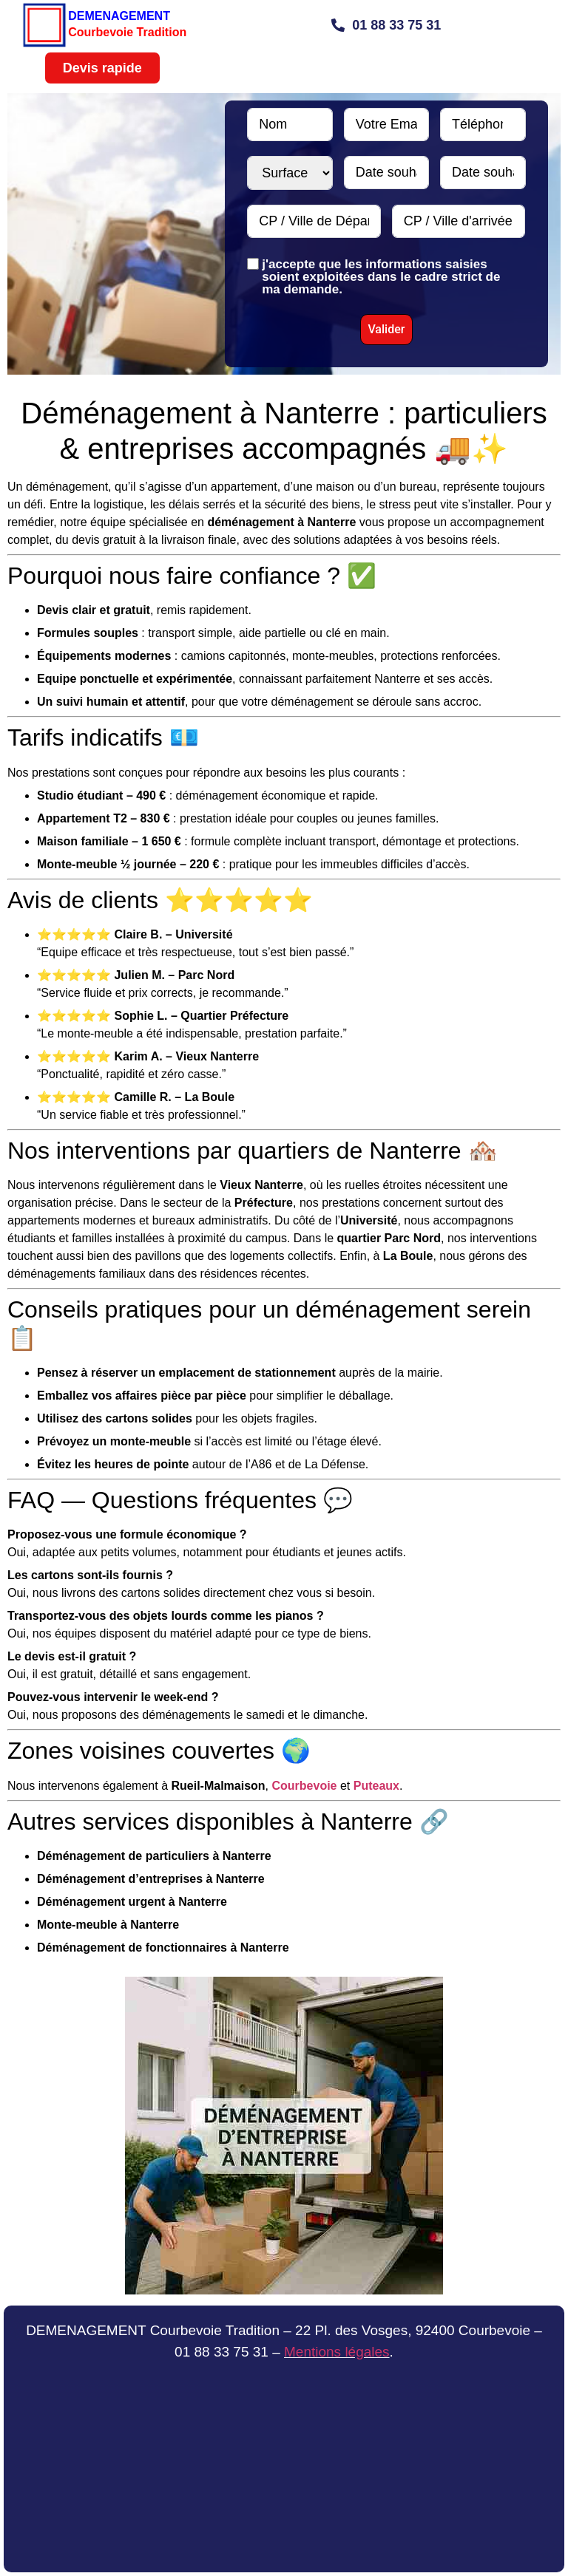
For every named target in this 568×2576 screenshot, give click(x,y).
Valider (386, 329)
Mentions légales (337, 2351)
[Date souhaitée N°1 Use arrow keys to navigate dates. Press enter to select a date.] (386, 172)
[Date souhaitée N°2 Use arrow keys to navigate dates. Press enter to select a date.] (482, 172)
